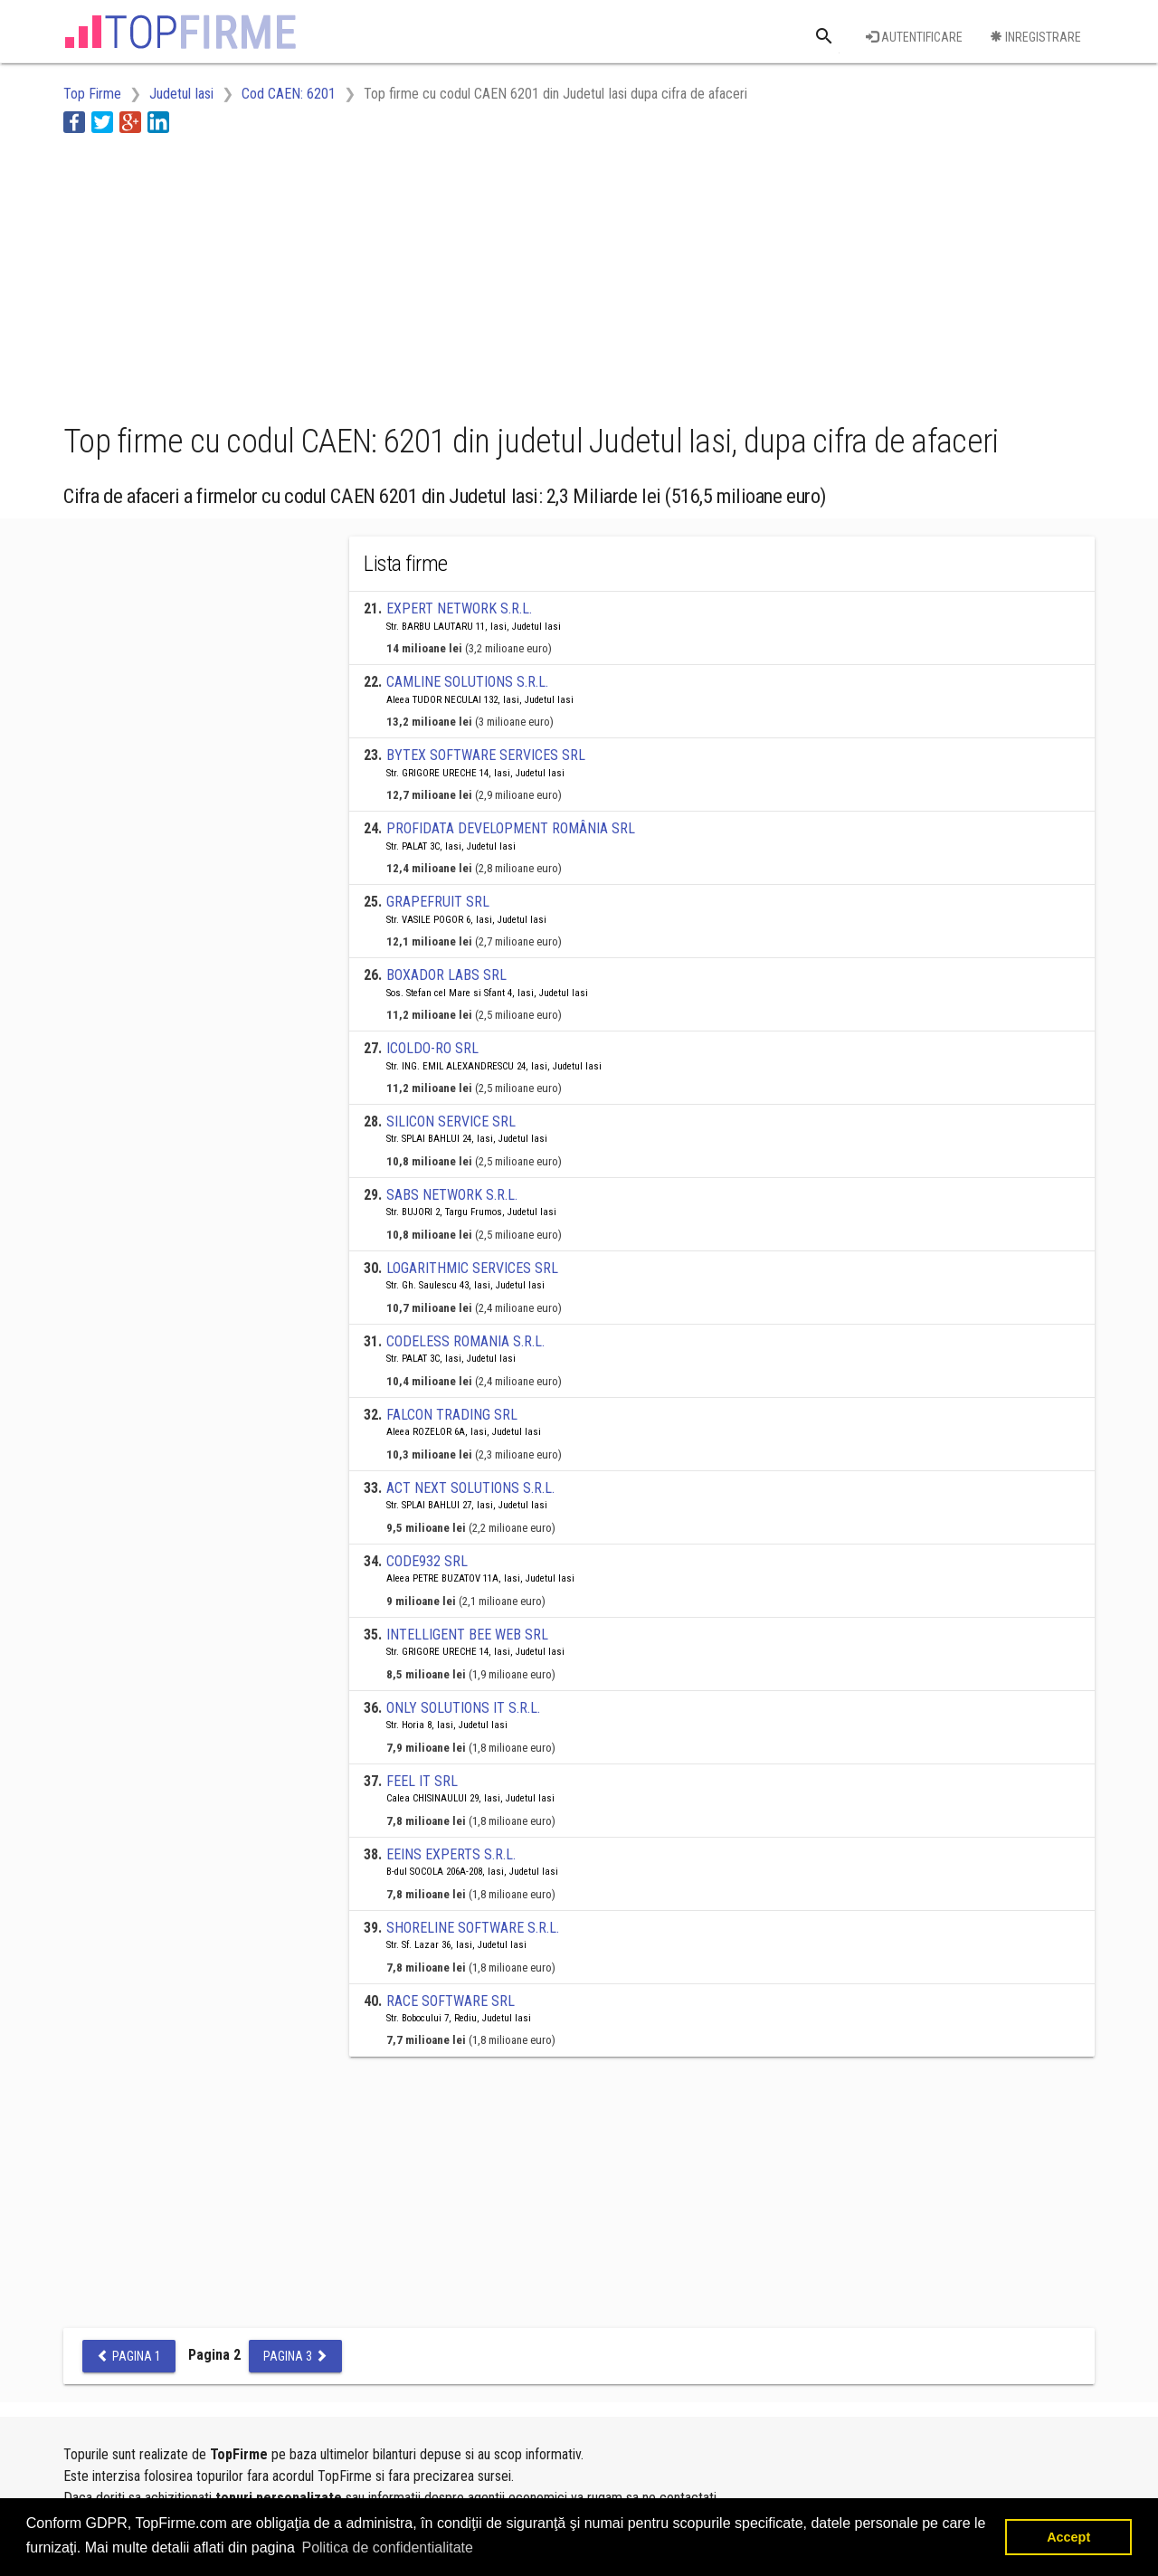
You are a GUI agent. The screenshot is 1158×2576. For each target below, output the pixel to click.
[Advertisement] (392, 274)
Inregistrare (1035, 37)
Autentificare (914, 37)
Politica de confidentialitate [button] (386, 2547)
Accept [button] (1068, 2537)
